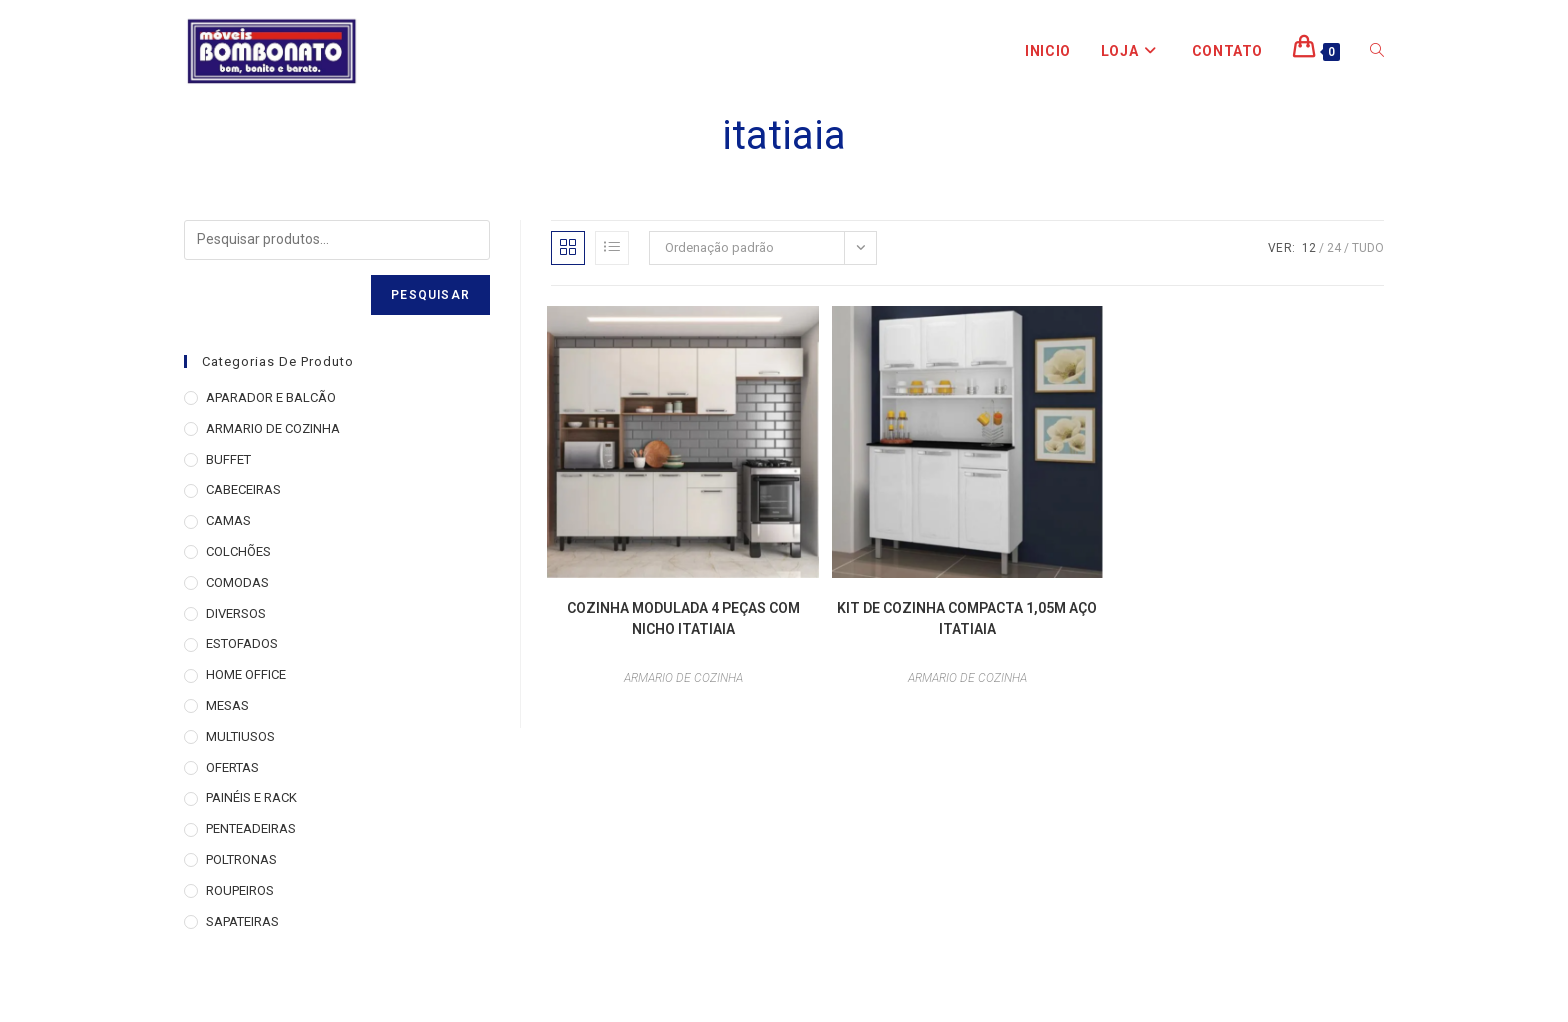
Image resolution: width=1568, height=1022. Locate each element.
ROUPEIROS (240, 890)
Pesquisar (430, 295)
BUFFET (228, 459)
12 (1309, 248)
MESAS (227, 705)
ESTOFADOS (242, 643)
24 (1334, 248)
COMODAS (237, 582)
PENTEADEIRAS (251, 828)
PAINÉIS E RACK (251, 797)
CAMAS (228, 520)
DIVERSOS (236, 613)
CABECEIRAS (243, 489)
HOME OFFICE (246, 674)
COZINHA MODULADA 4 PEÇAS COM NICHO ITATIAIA (683, 618)
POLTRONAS (241, 859)
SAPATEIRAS (242, 921)
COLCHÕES (238, 551)
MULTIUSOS (240, 736)
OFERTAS (232, 767)
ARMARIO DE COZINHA (683, 678)
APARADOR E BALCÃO (271, 397)
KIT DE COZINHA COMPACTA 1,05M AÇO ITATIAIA (967, 618)
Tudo (1368, 248)
